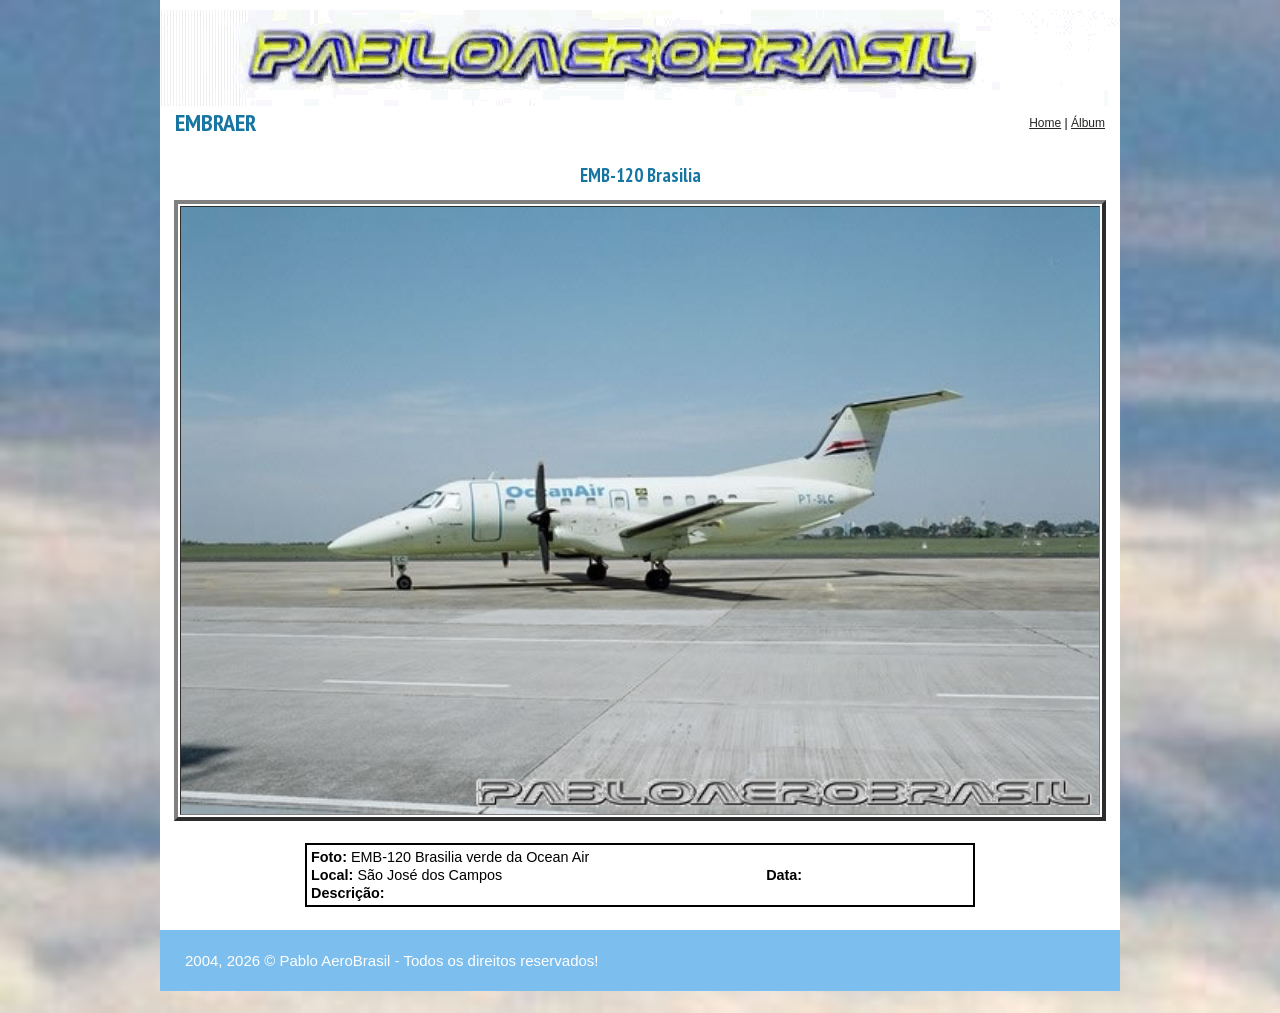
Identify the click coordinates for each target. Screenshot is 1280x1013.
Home (1045, 123)
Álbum (1088, 123)
